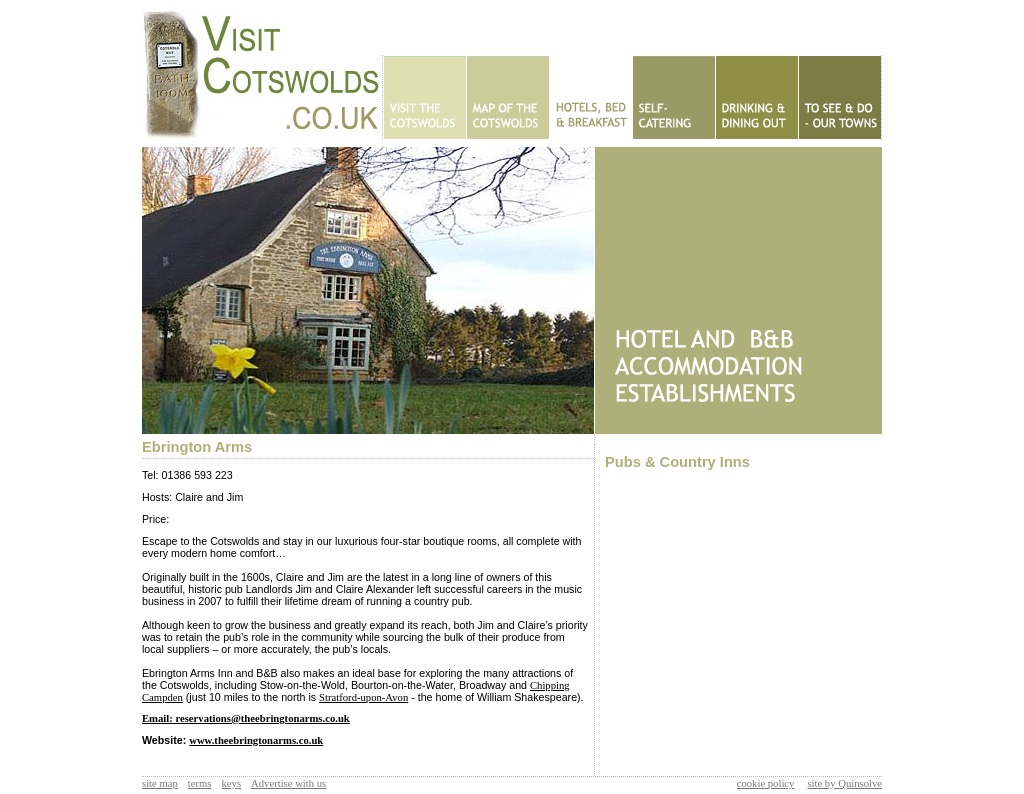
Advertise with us (288, 783)
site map (160, 783)
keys (232, 783)
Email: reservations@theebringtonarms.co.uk (246, 718)
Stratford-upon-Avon (363, 697)
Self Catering (673, 97)
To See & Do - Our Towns (839, 97)
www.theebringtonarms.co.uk (256, 740)
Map (507, 97)
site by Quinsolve (844, 783)
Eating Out (756, 97)
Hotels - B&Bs (590, 97)
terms (200, 783)
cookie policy (766, 783)
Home (424, 97)
